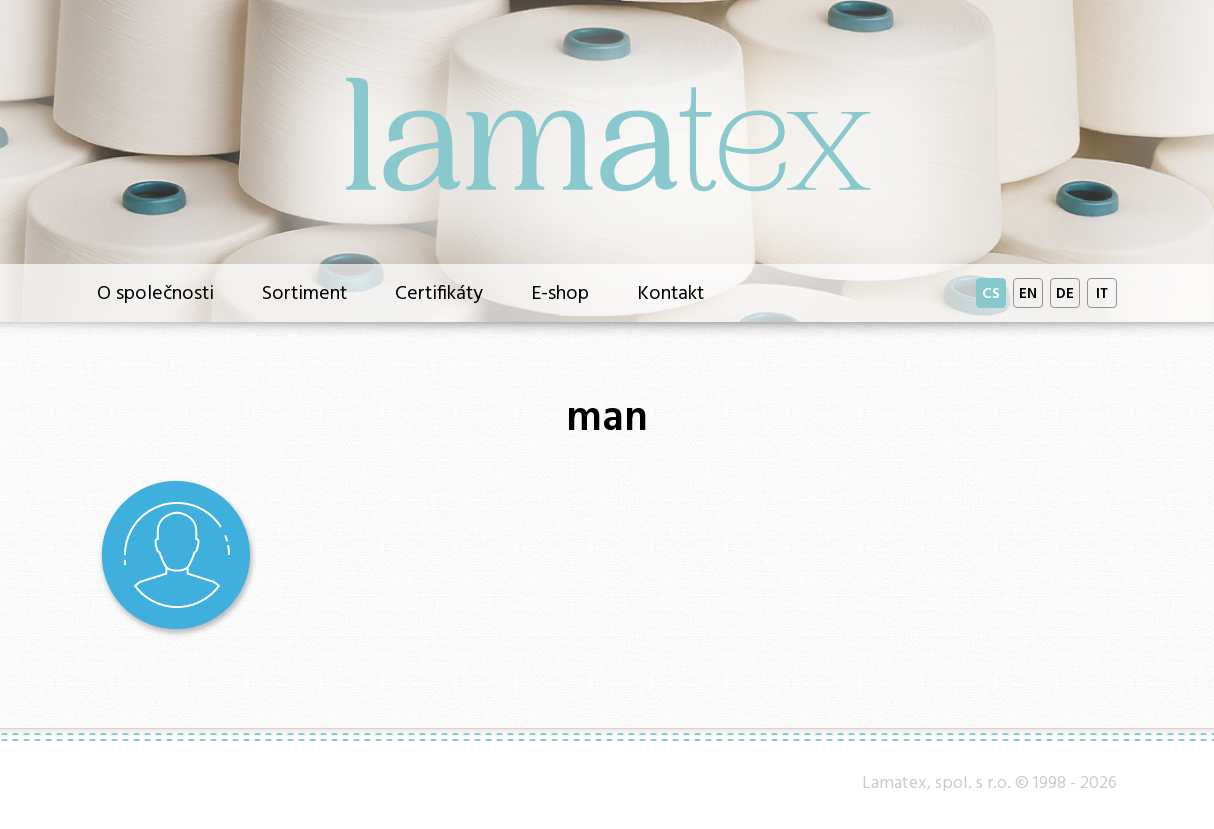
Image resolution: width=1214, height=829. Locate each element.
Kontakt (670, 291)
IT (1102, 292)
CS (991, 292)
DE (1065, 292)
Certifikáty (439, 291)
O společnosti (155, 291)
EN (1028, 292)
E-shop (560, 291)
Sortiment (304, 291)
